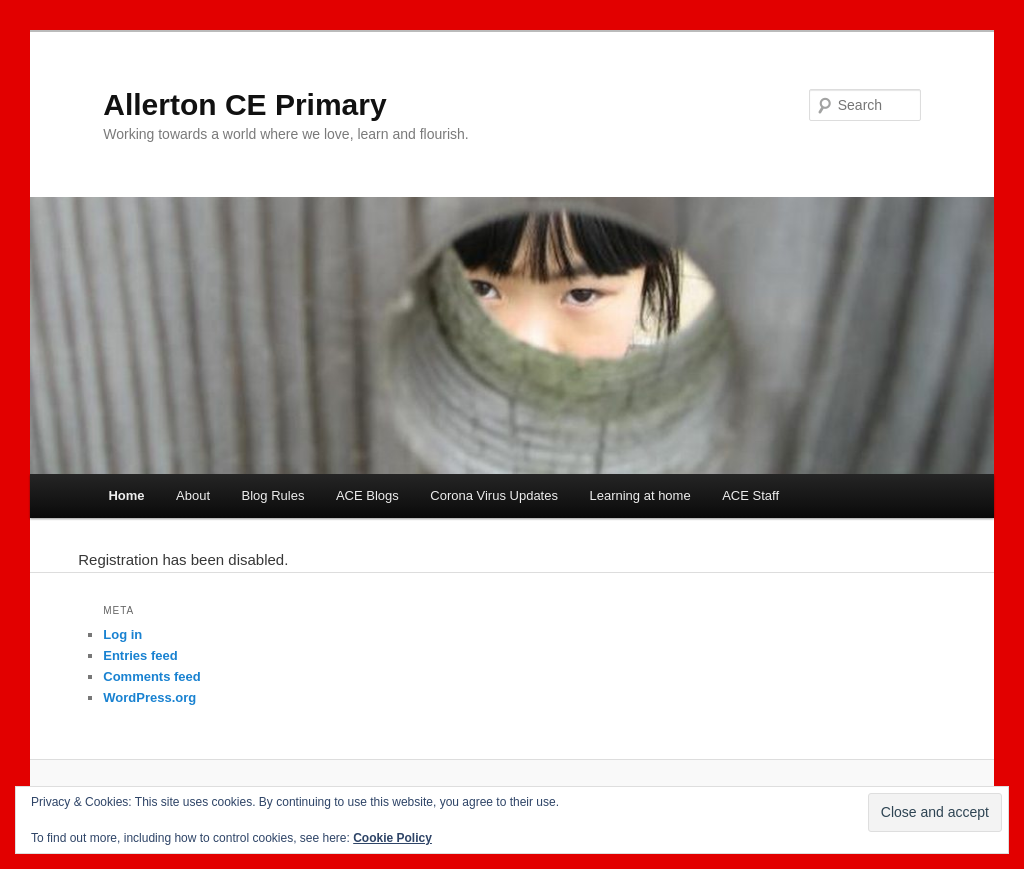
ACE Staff (750, 495)
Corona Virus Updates (494, 495)
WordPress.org (149, 697)
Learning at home (639, 495)
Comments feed (152, 676)
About (193, 495)
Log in (122, 634)
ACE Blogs (367, 495)
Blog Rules (273, 495)
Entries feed (140, 655)
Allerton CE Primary (244, 104)
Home (126, 495)
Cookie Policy (392, 838)
